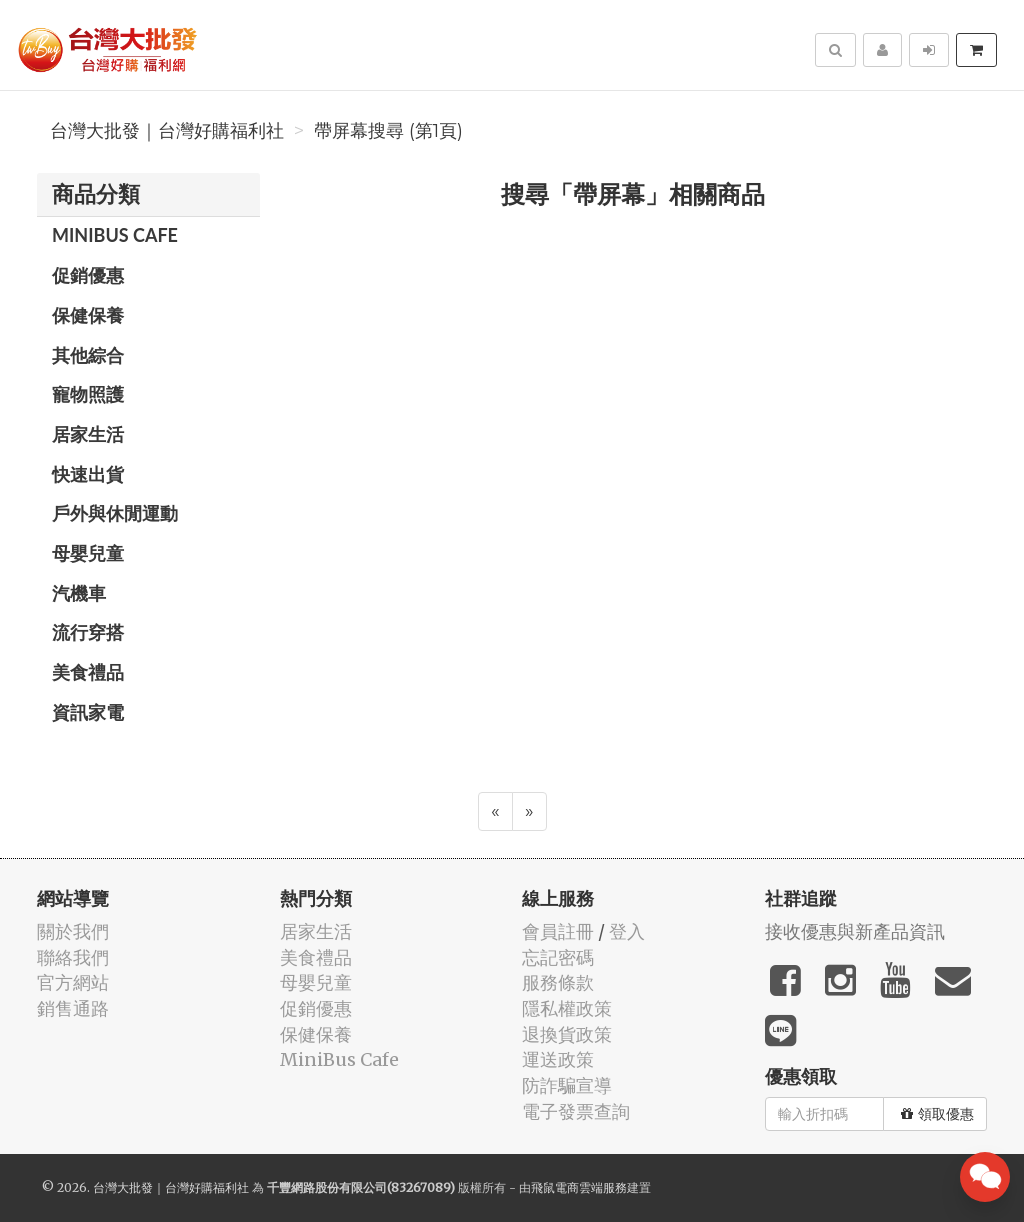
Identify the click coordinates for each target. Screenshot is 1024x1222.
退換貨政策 (567, 1034)
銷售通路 (73, 1008)
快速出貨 (88, 474)
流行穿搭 (88, 632)
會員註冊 (558, 931)
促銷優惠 (88, 275)
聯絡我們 (73, 957)
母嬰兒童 (88, 553)
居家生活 (88, 434)
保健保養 (88, 315)
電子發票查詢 (576, 1111)
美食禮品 (88, 672)
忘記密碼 (558, 957)
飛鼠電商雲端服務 (579, 1187)
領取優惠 (937, 1114)
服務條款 (558, 982)
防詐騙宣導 (567, 1085)
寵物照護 (88, 394)
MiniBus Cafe (115, 235)
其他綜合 (88, 355)
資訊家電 (88, 712)
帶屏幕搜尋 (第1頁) (388, 131)
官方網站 (73, 982)
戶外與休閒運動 (115, 513)
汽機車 (79, 593)
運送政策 (558, 1059)
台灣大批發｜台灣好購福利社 (167, 131)
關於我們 (73, 931)
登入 (627, 931)
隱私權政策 (567, 1008)
